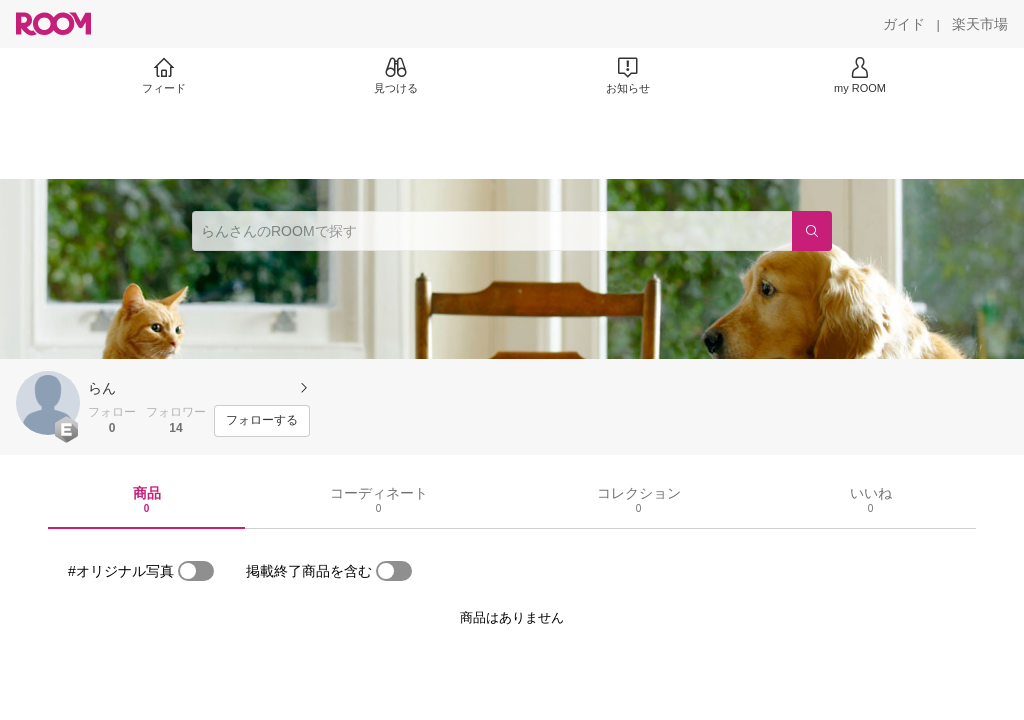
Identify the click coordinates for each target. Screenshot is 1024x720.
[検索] (812, 231)
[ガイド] (904, 24)
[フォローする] (262, 421)
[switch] (196, 571)
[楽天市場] (980, 24)
